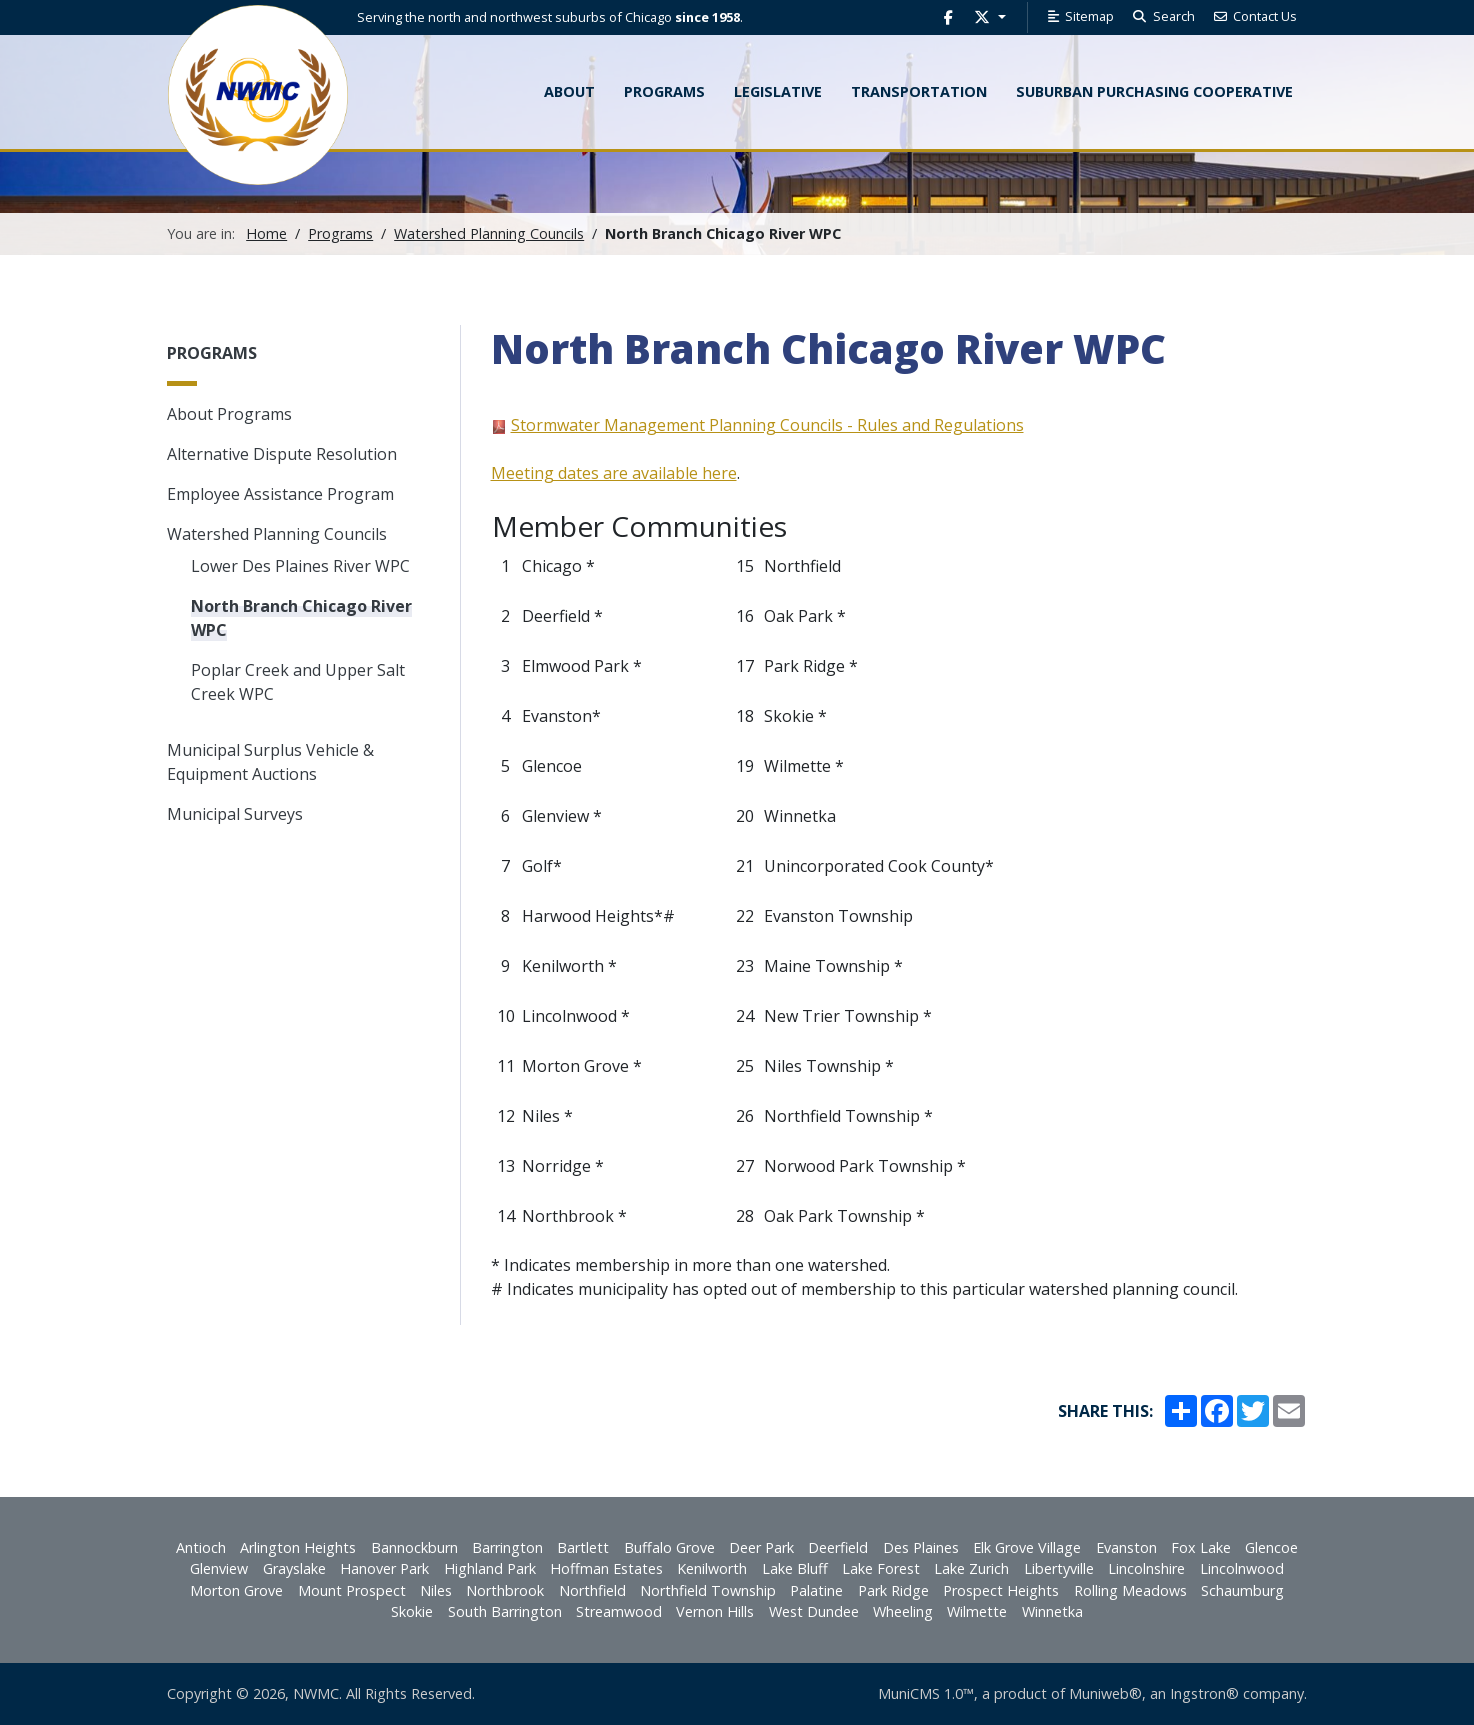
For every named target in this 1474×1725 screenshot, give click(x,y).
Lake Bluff (795, 1568)
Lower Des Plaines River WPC (300, 566)
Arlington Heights (298, 1547)
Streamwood (619, 1611)
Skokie (412, 1611)
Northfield (592, 1590)
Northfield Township (708, 1590)
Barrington (507, 1547)
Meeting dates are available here (614, 473)
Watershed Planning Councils (489, 233)
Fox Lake (1201, 1547)
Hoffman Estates (606, 1568)
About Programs (229, 414)
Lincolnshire (1146, 1568)
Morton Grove (236, 1590)
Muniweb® (1105, 1693)
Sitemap (1079, 16)
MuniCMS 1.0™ (926, 1693)
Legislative (778, 91)
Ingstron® (1204, 1693)
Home (266, 233)
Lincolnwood (1242, 1568)
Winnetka (1052, 1611)
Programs (340, 233)
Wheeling (903, 1611)
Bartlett (583, 1547)
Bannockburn (414, 1547)
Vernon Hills (715, 1611)
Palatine (816, 1590)
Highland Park (490, 1568)
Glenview (219, 1568)
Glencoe (1271, 1547)
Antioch (201, 1547)
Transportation (919, 91)
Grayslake (294, 1568)
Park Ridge (893, 1590)
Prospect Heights (1001, 1590)
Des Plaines (921, 1547)
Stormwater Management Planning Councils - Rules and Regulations (767, 425)
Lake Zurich (971, 1568)
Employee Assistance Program (280, 494)
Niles (436, 1590)
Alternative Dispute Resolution (282, 454)
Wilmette (977, 1611)
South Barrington (505, 1611)
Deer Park (761, 1547)
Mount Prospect (352, 1590)
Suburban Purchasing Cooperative (1154, 91)
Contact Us (1255, 16)
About (569, 91)
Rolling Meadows (1130, 1590)
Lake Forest (881, 1568)
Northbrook (505, 1590)
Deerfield (838, 1547)
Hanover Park (384, 1568)
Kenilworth (712, 1568)
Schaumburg (1242, 1590)
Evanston (1126, 1547)
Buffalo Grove (669, 1547)
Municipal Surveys (235, 814)
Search (1162, 16)
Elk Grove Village (1027, 1547)
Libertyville (1059, 1568)
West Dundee (814, 1611)
